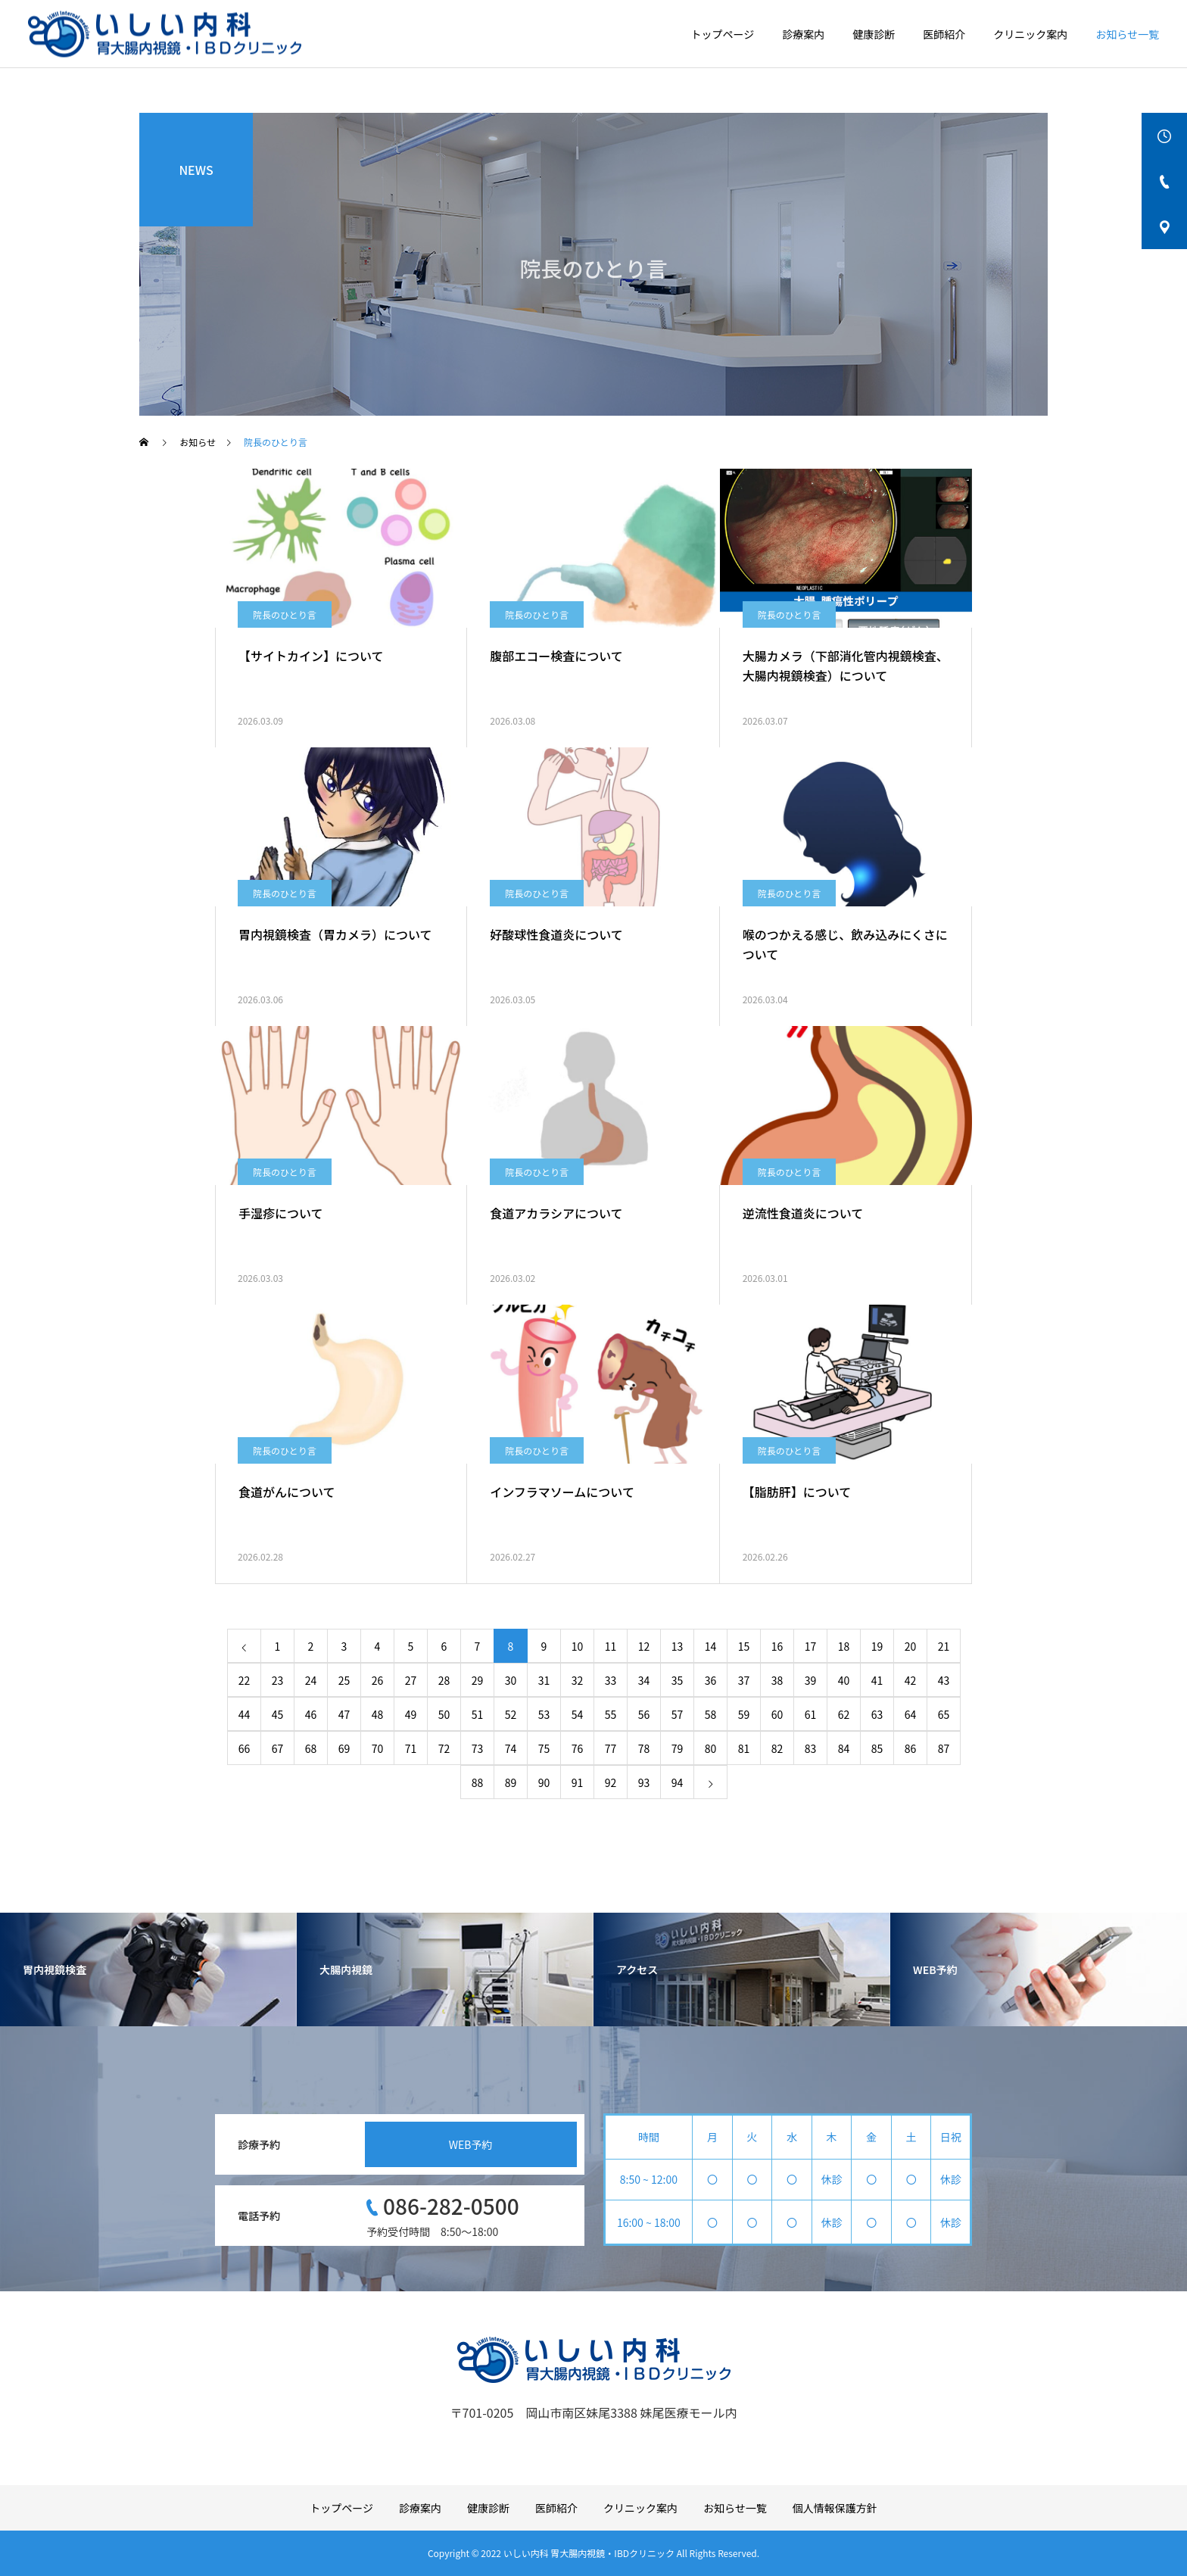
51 (478, 1714)
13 (677, 1646)
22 (244, 1680)
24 (311, 1680)
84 (844, 1748)
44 (244, 1714)
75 (544, 1748)
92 (611, 1782)
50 (444, 1714)
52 (511, 1714)
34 (644, 1680)
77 (611, 1748)
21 (944, 1646)
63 (877, 1714)
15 (744, 1646)
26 (378, 1680)
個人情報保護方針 (835, 2507)
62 (844, 1714)
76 (578, 1748)
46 (311, 1714)
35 (677, 1680)
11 (611, 1646)
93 (644, 1782)
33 (611, 1680)
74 (511, 1748)
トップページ (723, 34)
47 (344, 1714)
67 (278, 1748)
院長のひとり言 (284, 614)
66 (244, 1748)
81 (744, 1748)
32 (578, 1680)
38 (777, 1680)
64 (911, 1714)
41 (877, 1680)
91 (578, 1782)
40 (844, 1680)
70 (378, 1748)
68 (311, 1748)
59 (744, 1714)
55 (611, 1714)
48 (378, 1714)
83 (811, 1748)
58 (711, 1714)
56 (644, 1714)
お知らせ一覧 (1127, 34)
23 (278, 1680)
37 (744, 1680)
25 (344, 1680)
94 (677, 1782)
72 (444, 1748)
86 (911, 1748)
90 (544, 1782)
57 (677, 1714)
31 (544, 1680)
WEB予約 (471, 2144)
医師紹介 (944, 34)
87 (944, 1748)
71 (411, 1748)
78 (644, 1748)
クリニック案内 (1030, 34)
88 (478, 1782)
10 (578, 1646)
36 (711, 1680)
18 (844, 1646)
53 (544, 1714)
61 (811, 1714)
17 (811, 1646)
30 (511, 1680)
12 (644, 1646)
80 (711, 1748)
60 (777, 1714)
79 (677, 1748)
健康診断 (873, 34)
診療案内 (803, 34)
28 (444, 1680)
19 (877, 1646)
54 (578, 1714)
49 (411, 1714)
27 (411, 1680)
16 (777, 1646)
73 (478, 1748)
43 (944, 1680)
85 (877, 1748)
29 (478, 1680)
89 (511, 1782)
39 (811, 1680)
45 (278, 1714)
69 (344, 1748)
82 (777, 1748)
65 (944, 1714)
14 (711, 1646)
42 (911, 1680)
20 (911, 1646)
